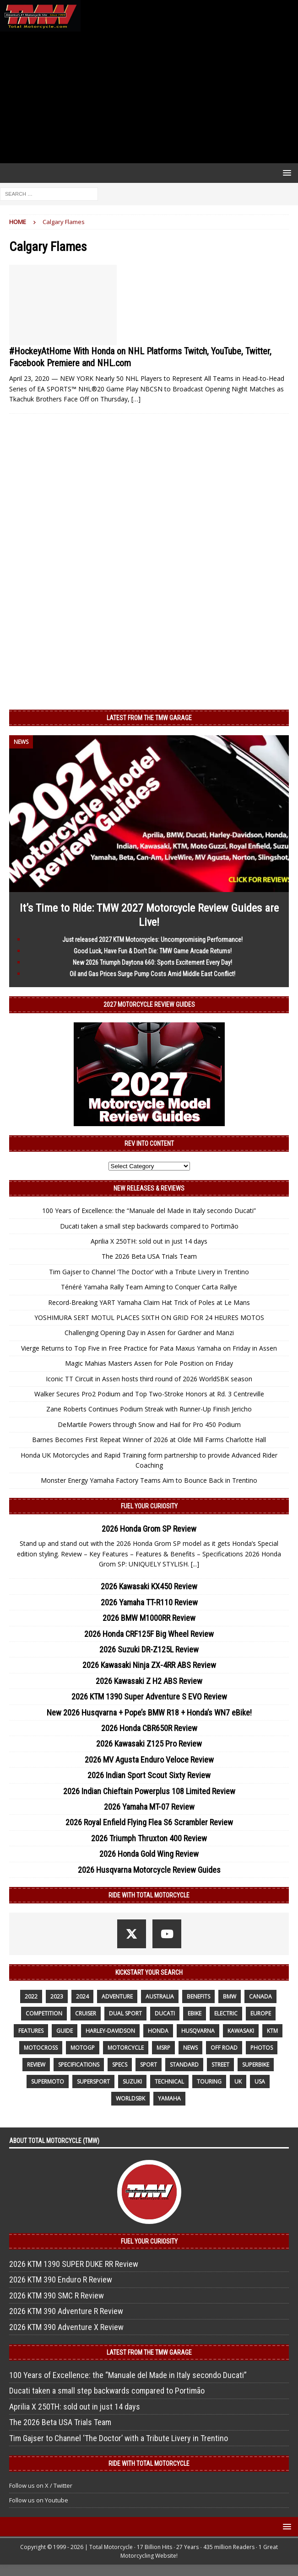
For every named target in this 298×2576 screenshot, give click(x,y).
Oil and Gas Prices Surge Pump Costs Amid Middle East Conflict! (152, 974)
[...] (195, 1564)
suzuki (132, 2081)
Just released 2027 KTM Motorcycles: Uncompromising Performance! (152, 939)
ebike (194, 2013)
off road (224, 2048)
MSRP (163, 2048)
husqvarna (198, 2031)
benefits (198, 1996)
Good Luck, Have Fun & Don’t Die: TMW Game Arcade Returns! (153, 951)
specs (119, 2064)
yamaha (169, 2098)
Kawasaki (241, 2031)
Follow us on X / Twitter (40, 2485)
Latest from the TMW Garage (149, 717)
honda (158, 2031)
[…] (136, 399)
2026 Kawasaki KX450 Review (149, 1586)
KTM (272, 2031)
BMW (229, 1996)
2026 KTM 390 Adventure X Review (66, 2327)
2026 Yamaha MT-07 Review (149, 1807)
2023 (56, 1996)
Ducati (165, 2013)
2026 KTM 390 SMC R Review (56, 2295)
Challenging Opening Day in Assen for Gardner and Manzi (149, 1332)
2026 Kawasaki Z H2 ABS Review (149, 1681)
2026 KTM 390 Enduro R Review (60, 2279)
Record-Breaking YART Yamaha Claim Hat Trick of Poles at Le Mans (149, 1302)
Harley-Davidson (110, 2031)
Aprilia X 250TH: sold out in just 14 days (149, 1241)
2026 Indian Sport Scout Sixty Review (149, 1775)
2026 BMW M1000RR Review (149, 1618)
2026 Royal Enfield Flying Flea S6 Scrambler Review (149, 1822)
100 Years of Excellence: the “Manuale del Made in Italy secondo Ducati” (149, 1210)
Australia (160, 1996)
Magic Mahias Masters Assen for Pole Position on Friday (149, 1363)
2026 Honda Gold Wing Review (149, 1854)
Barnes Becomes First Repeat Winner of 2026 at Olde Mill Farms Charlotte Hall (149, 1439)
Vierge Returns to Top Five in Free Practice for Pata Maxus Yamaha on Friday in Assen (149, 1348)
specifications (78, 2064)
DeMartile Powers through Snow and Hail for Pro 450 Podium (149, 1424)
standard (184, 2064)
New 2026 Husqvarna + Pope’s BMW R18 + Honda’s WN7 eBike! (149, 1712)
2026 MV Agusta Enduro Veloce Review (149, 1759)
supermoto (47, 2081)
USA (260, 2081)
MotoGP (82, 2048)
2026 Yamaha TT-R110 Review (149, 1602)
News (190, 2048)
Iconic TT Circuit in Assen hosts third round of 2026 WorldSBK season (149, 1378)
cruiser (85, 2013)
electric (226, 2013)
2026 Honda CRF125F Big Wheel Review (149, 1634)
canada (260, 1996)
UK (238, 2081)
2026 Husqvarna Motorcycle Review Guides (149, 1870)
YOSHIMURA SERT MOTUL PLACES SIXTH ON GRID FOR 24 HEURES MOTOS (149, 1317)
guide (64, 2031)
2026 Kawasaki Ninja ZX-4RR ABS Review (149, 1665)
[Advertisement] (149, 97)
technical (169, 2081)
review (36, 2064)
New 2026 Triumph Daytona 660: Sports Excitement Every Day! (152, 962)
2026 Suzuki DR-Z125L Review (149, 1649)
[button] (285, 173)
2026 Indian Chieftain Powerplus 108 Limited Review (149, 1791)
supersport (93, 2081)
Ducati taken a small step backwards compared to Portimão (149, 1226)
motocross (41, 2048)
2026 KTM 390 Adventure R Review (66, 2311)
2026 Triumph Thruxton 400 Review (149, 1838)
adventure (117, 1996)
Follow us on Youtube (38, 2500)
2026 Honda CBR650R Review (149, 1728)
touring (209, 2081)
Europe (260, 2013)
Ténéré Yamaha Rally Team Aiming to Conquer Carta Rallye (149, 1287)
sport (148, 2064)
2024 (82, 1996)
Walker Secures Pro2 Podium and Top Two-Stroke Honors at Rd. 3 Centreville (149, 1394)
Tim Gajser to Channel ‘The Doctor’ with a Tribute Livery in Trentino (149, 1271)
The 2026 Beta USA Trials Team (149, 1256)
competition (44, 2013)
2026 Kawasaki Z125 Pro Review (149, 1743)
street (220, 2064)
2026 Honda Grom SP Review (149, 1529)
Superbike (255, 2064)
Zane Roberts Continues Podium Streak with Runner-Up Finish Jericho (149, 1409)
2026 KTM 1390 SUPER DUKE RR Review (73, 2264)
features (30, 2031)
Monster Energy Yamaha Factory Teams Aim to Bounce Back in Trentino (149, 1480)
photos (261, 2048)
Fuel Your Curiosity (149, 1506)
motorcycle (126, 2048)
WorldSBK (130, 2098)
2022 (31, 1996)
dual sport (125, 2013)
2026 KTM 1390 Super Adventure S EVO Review (149, 1696)
